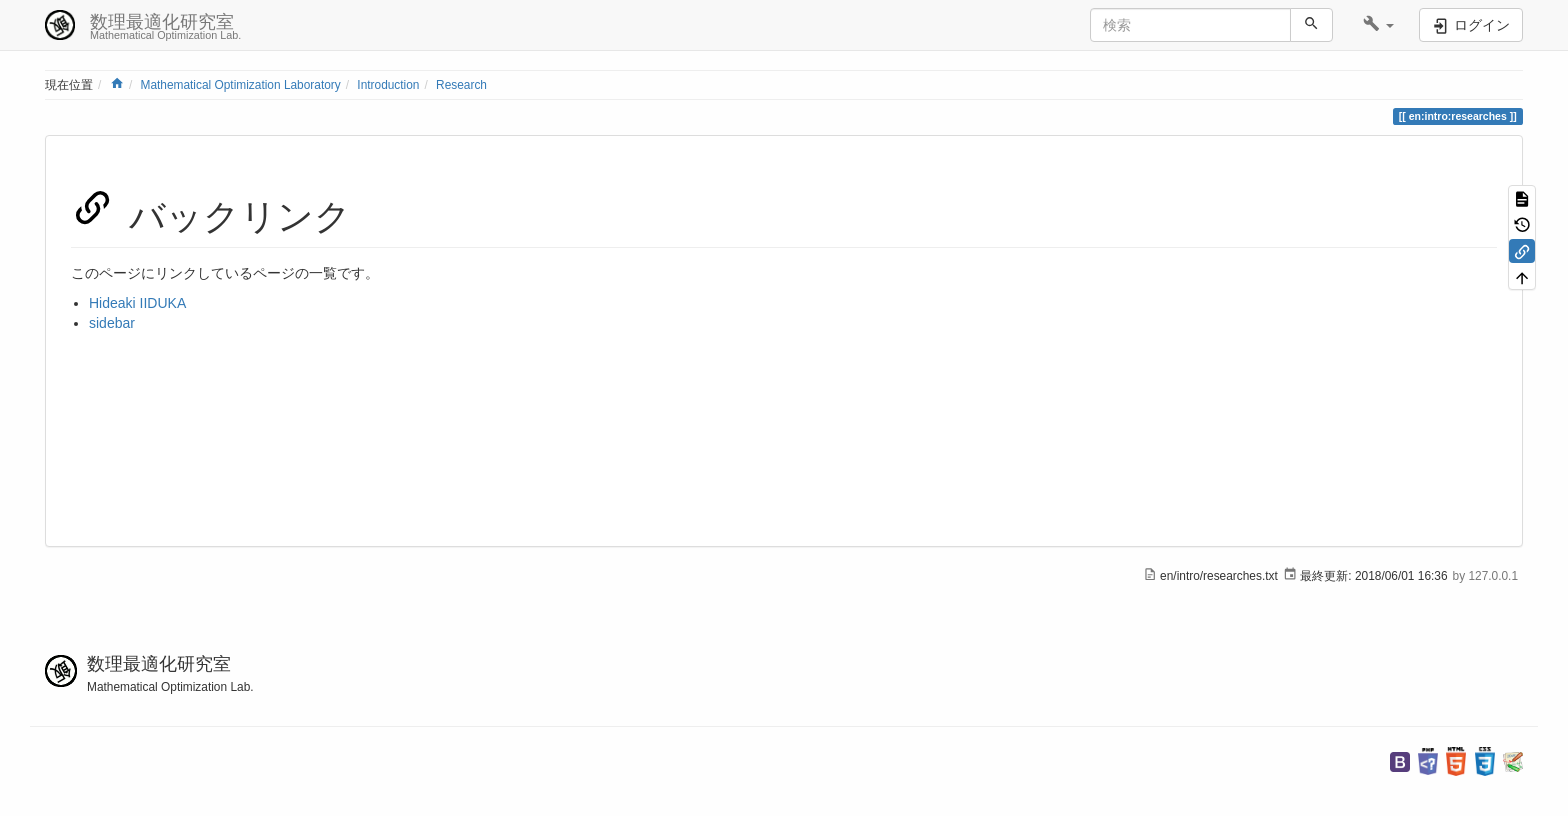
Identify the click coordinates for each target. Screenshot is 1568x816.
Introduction (388, 85)
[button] (1378, 25)
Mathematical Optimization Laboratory (240, 85)
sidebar (112, 323)
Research (461, 85)
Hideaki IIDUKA (137, 303)
